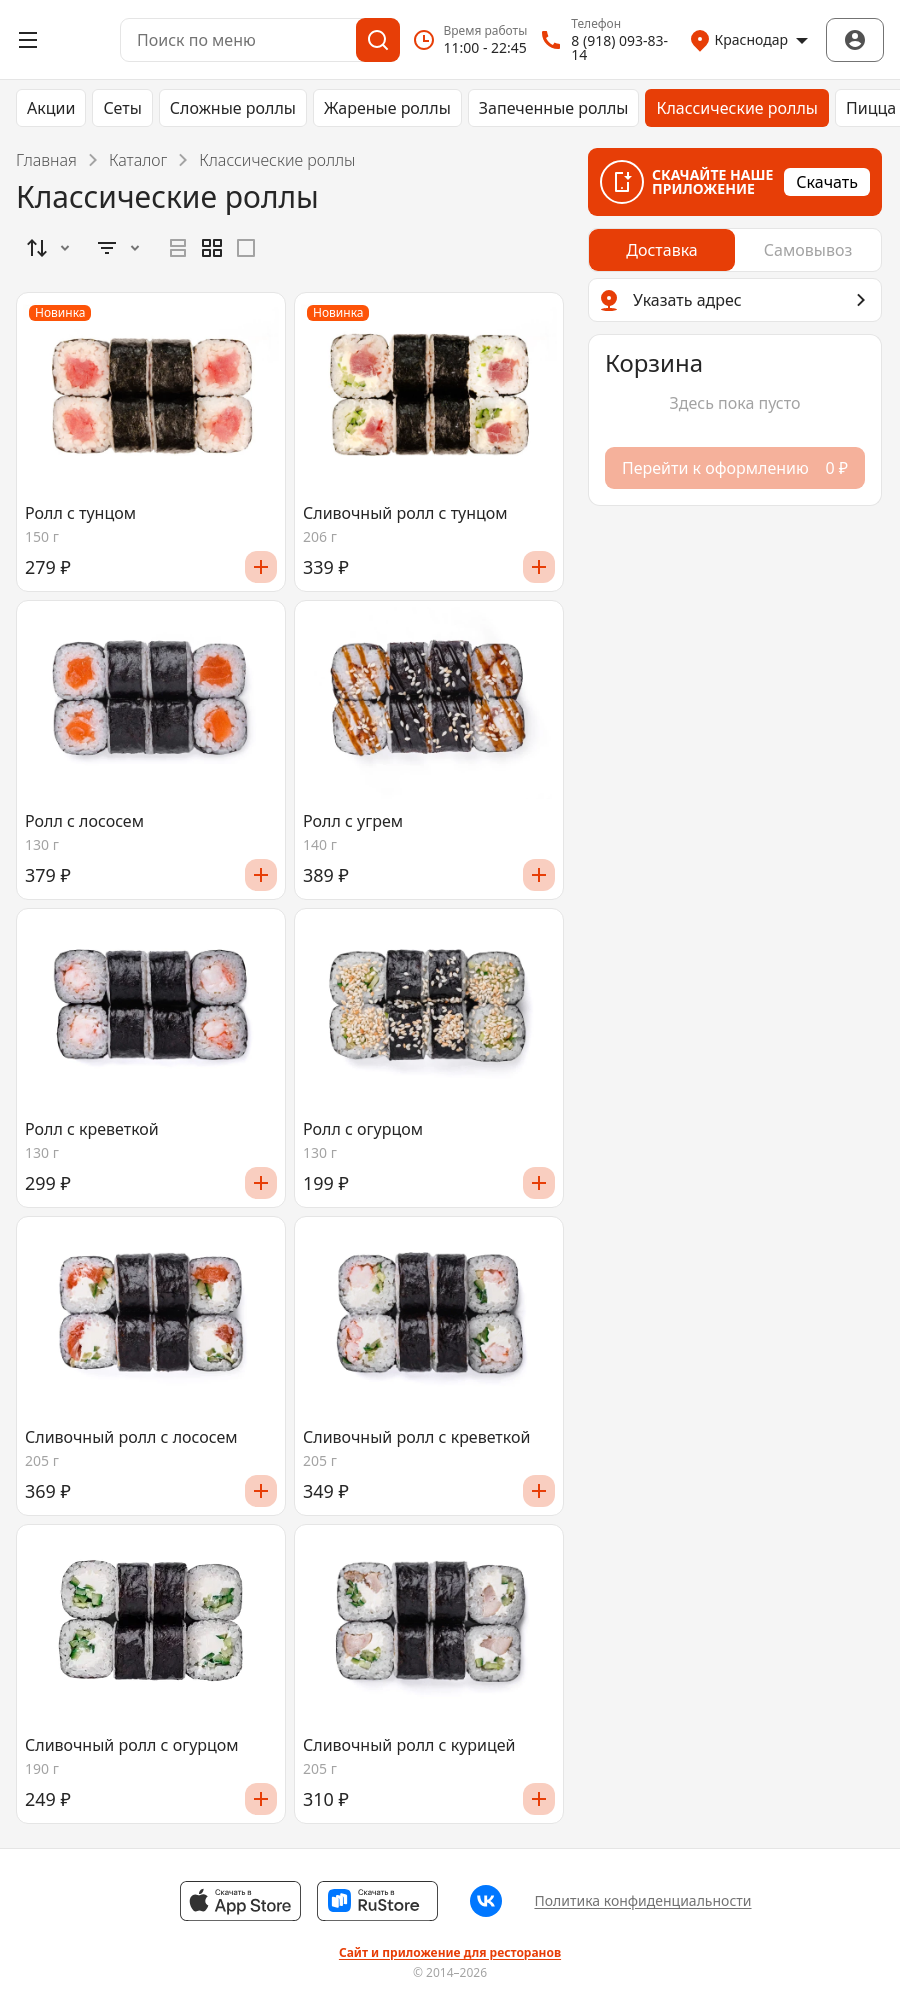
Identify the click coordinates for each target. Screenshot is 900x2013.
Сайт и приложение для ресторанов (450, 1953)
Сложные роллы (233, 108)
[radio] (178, 248)
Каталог (138, 160)
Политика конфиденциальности (642, 1900)
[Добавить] (261, 567)
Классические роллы (737, 108)
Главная (46, 160)
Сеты (122, 108)
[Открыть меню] (28, 40)
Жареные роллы (387, 108)
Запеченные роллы (554, 108)
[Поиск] (378, 40)
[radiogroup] (212, 248)
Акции (51, 108)
